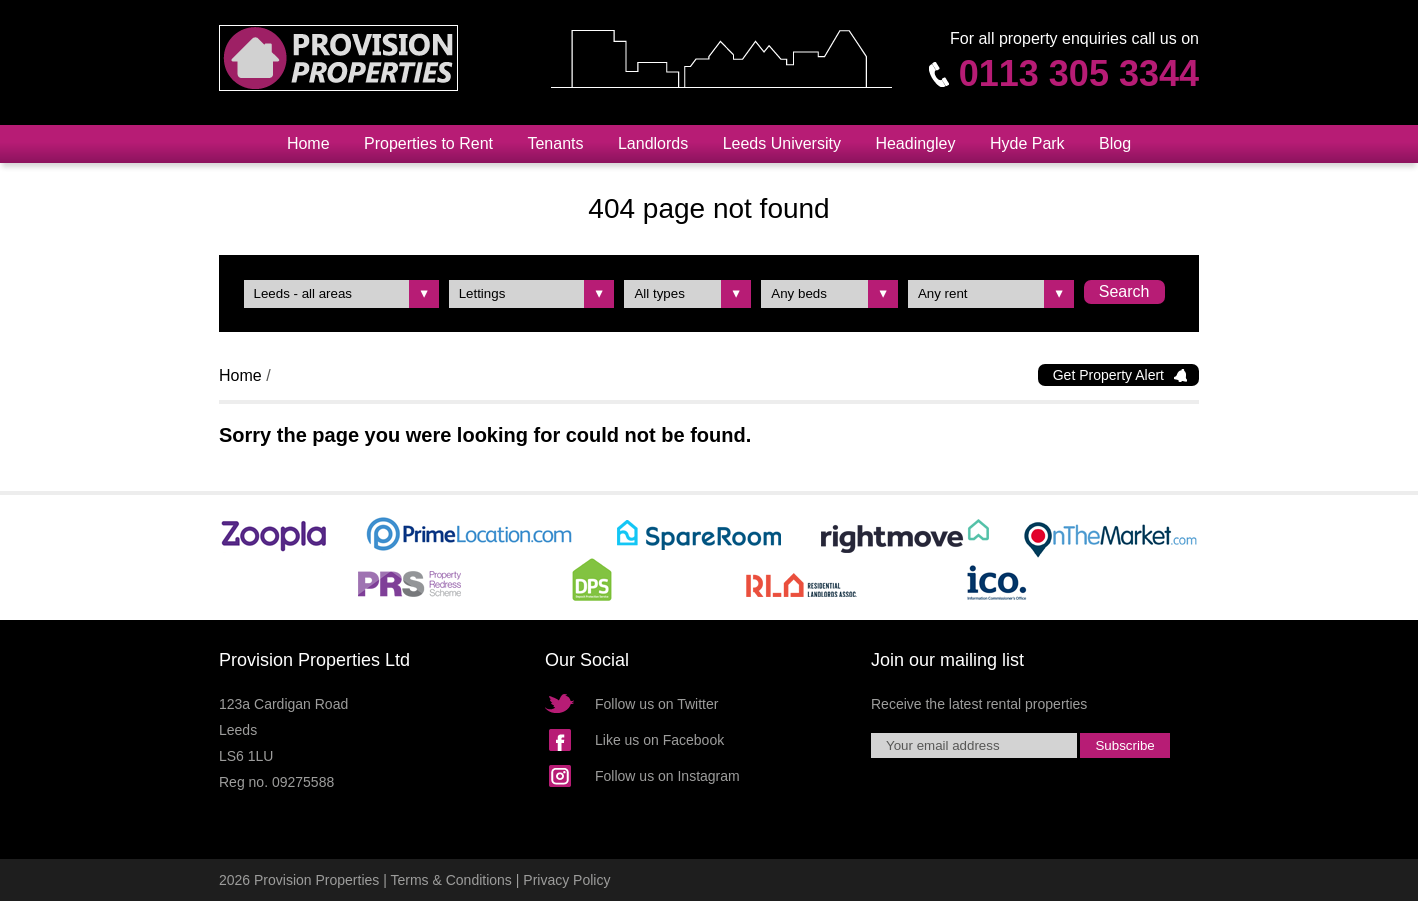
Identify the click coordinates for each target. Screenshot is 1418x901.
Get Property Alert (1108, 375)
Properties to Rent (428, 143)
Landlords (653, 143)
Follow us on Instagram (667, 776)
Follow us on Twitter (656, 704)
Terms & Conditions (450, 880)
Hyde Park (1027, 143)
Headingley (915, 143)
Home (308, 143)
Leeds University (782, 143)
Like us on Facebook (659, 740)
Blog (1115, 143)
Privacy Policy (566, 880)
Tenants (555, 143)
